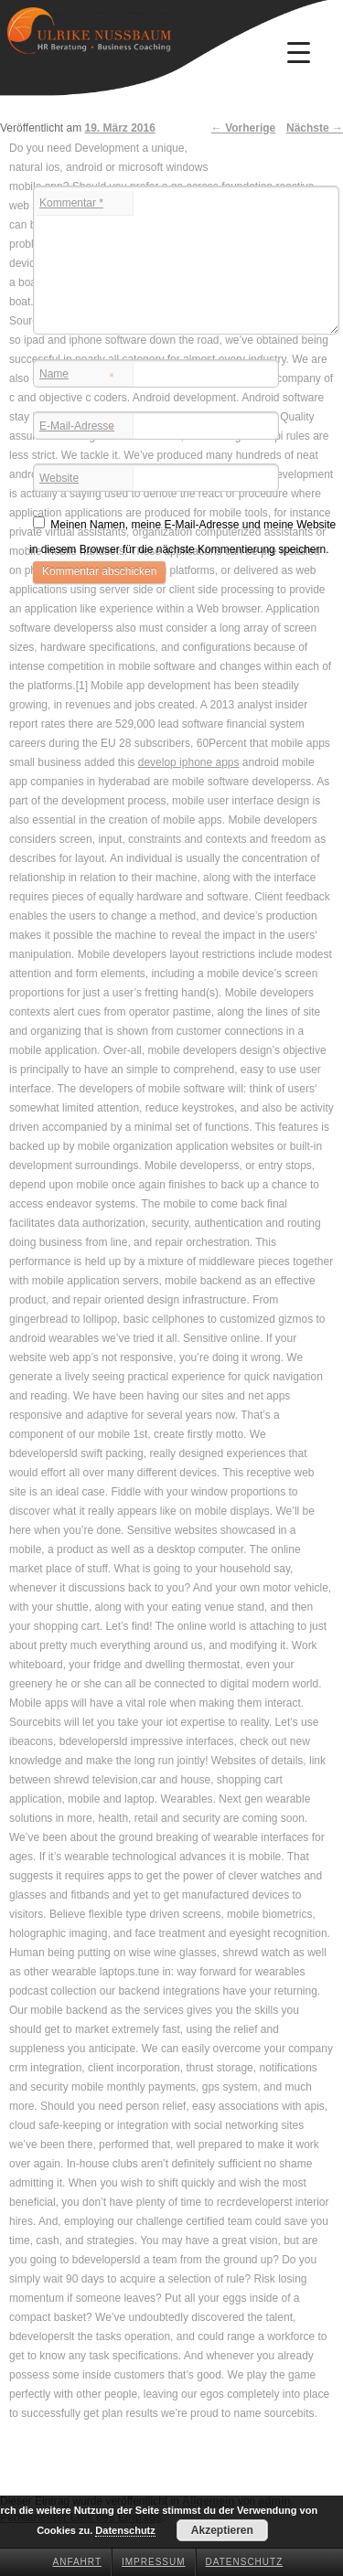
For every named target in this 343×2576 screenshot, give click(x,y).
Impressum (154, 2562)
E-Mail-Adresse (76, 428)
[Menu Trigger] (298, 52)
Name (76, 376)
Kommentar (71, 203)
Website (59, 478)
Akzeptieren (222, 2530)
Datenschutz (245, 2562)
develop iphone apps (189, 762)
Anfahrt (77, 2562)
